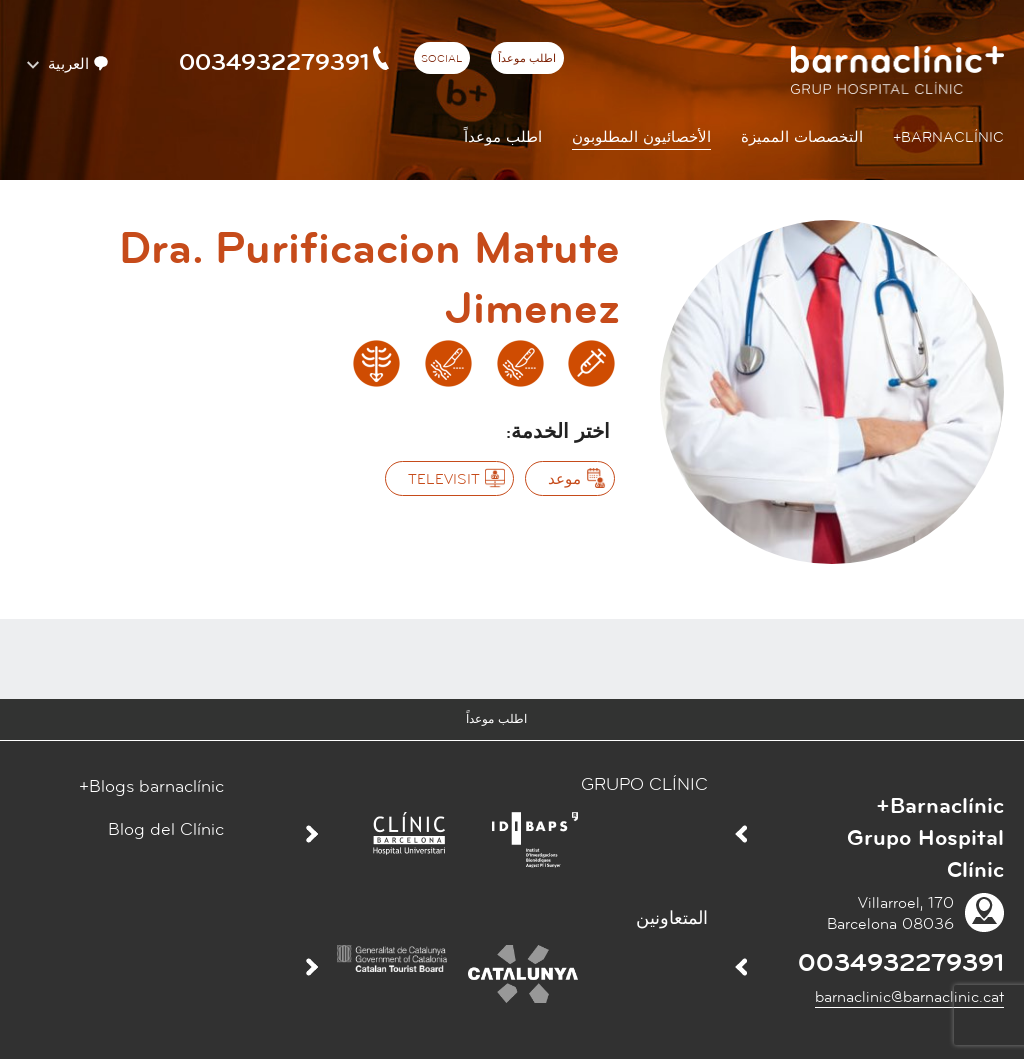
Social (441, 59)
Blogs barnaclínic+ (151, 786)
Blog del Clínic (166, 829)
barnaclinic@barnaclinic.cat (909, 997)
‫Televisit (444, 479)
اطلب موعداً (527, 59)
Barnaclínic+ (948, 137)
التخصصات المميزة (802, 137)
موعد (564, 479)
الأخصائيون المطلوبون (641, 137)
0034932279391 (286, 62)
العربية (76, 64)
